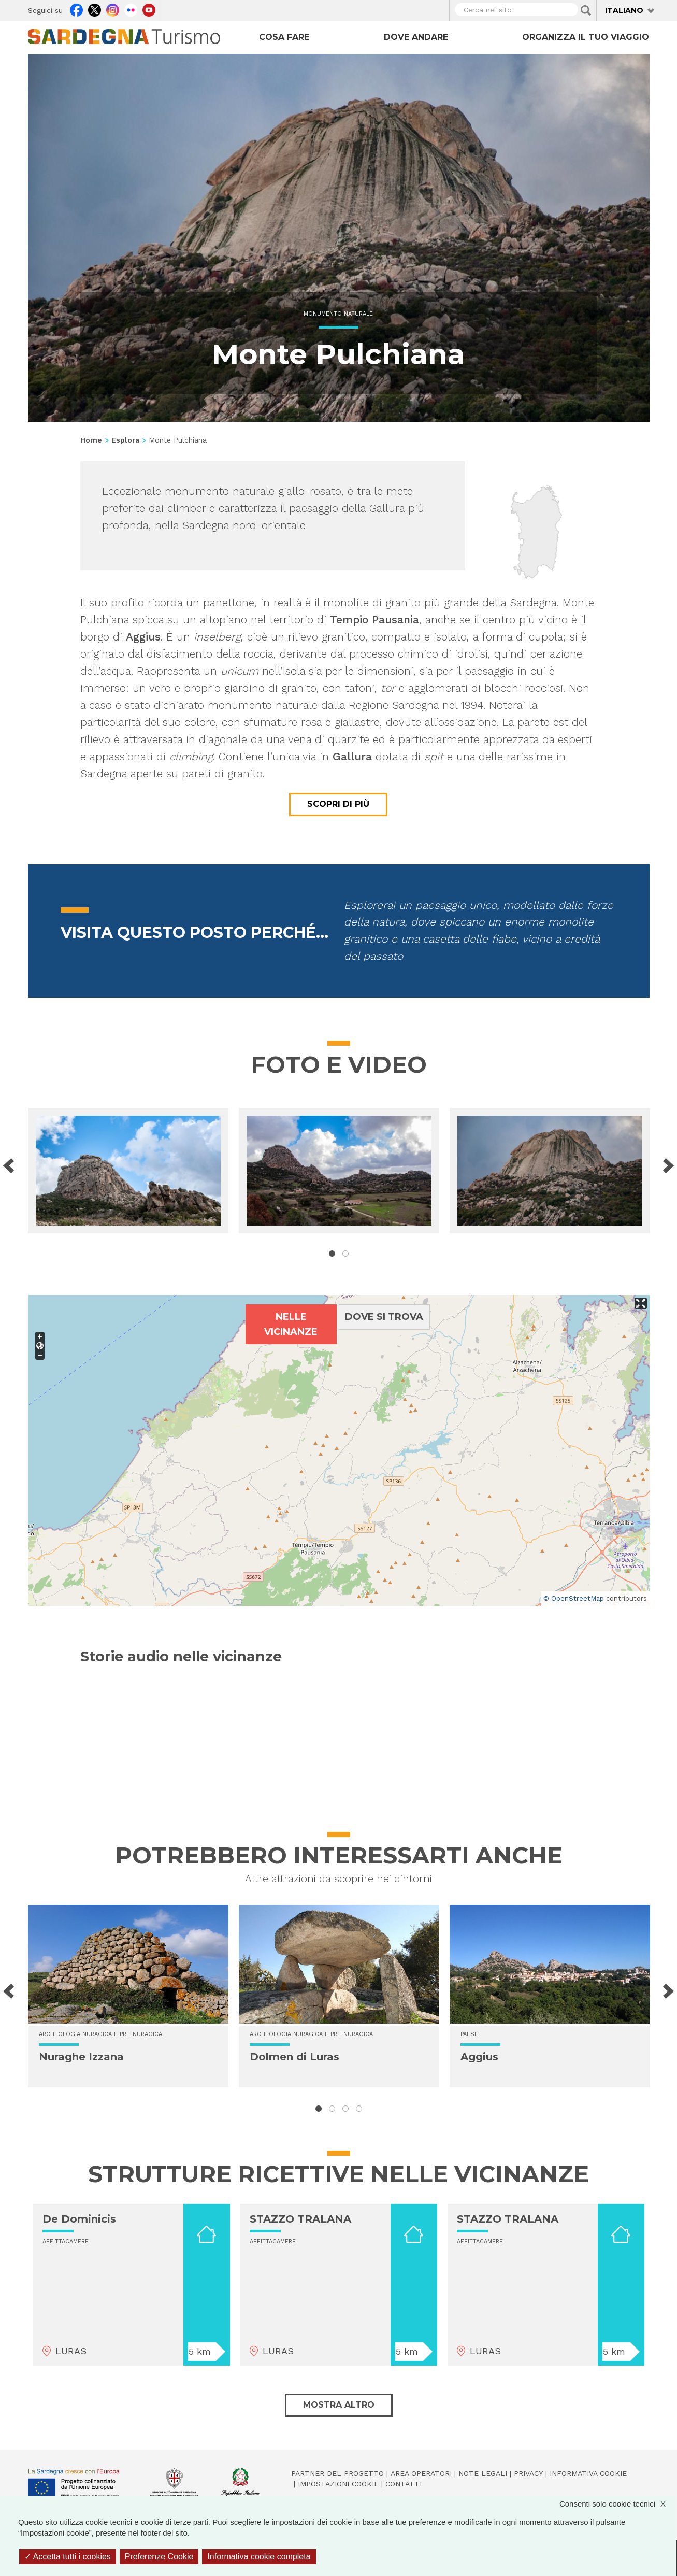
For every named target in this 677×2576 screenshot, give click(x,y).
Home (91, 440)
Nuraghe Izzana (81, 2057)
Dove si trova (384, 1316)
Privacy (528, 2473)
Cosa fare (284, 37)
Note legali (482, 2473)
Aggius (479, 2057)
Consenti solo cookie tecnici (617, 2503)
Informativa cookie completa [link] (258, 2556)
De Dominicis (79, 2219)
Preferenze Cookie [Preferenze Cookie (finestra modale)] (159, 2556)
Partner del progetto (337, 2473)
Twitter (94, 9)
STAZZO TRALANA (300, 2219)
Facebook (76, 9)
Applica (586, 10)
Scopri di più (338, 804)
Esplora (125, 440)
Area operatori (421, 2473)
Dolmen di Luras (294, 2057)
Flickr (130, 9)
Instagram (112, 9)
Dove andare (416, 37)
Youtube (148, 9)
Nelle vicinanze (291, 1324)
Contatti (403, 2484)
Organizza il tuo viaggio (585, 37)
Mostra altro (338, 2405)
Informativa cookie (588, 2473)
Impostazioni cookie (338, 2484)
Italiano (624, 10)
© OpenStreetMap (573, 1598)
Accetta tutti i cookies (67, 2556)
